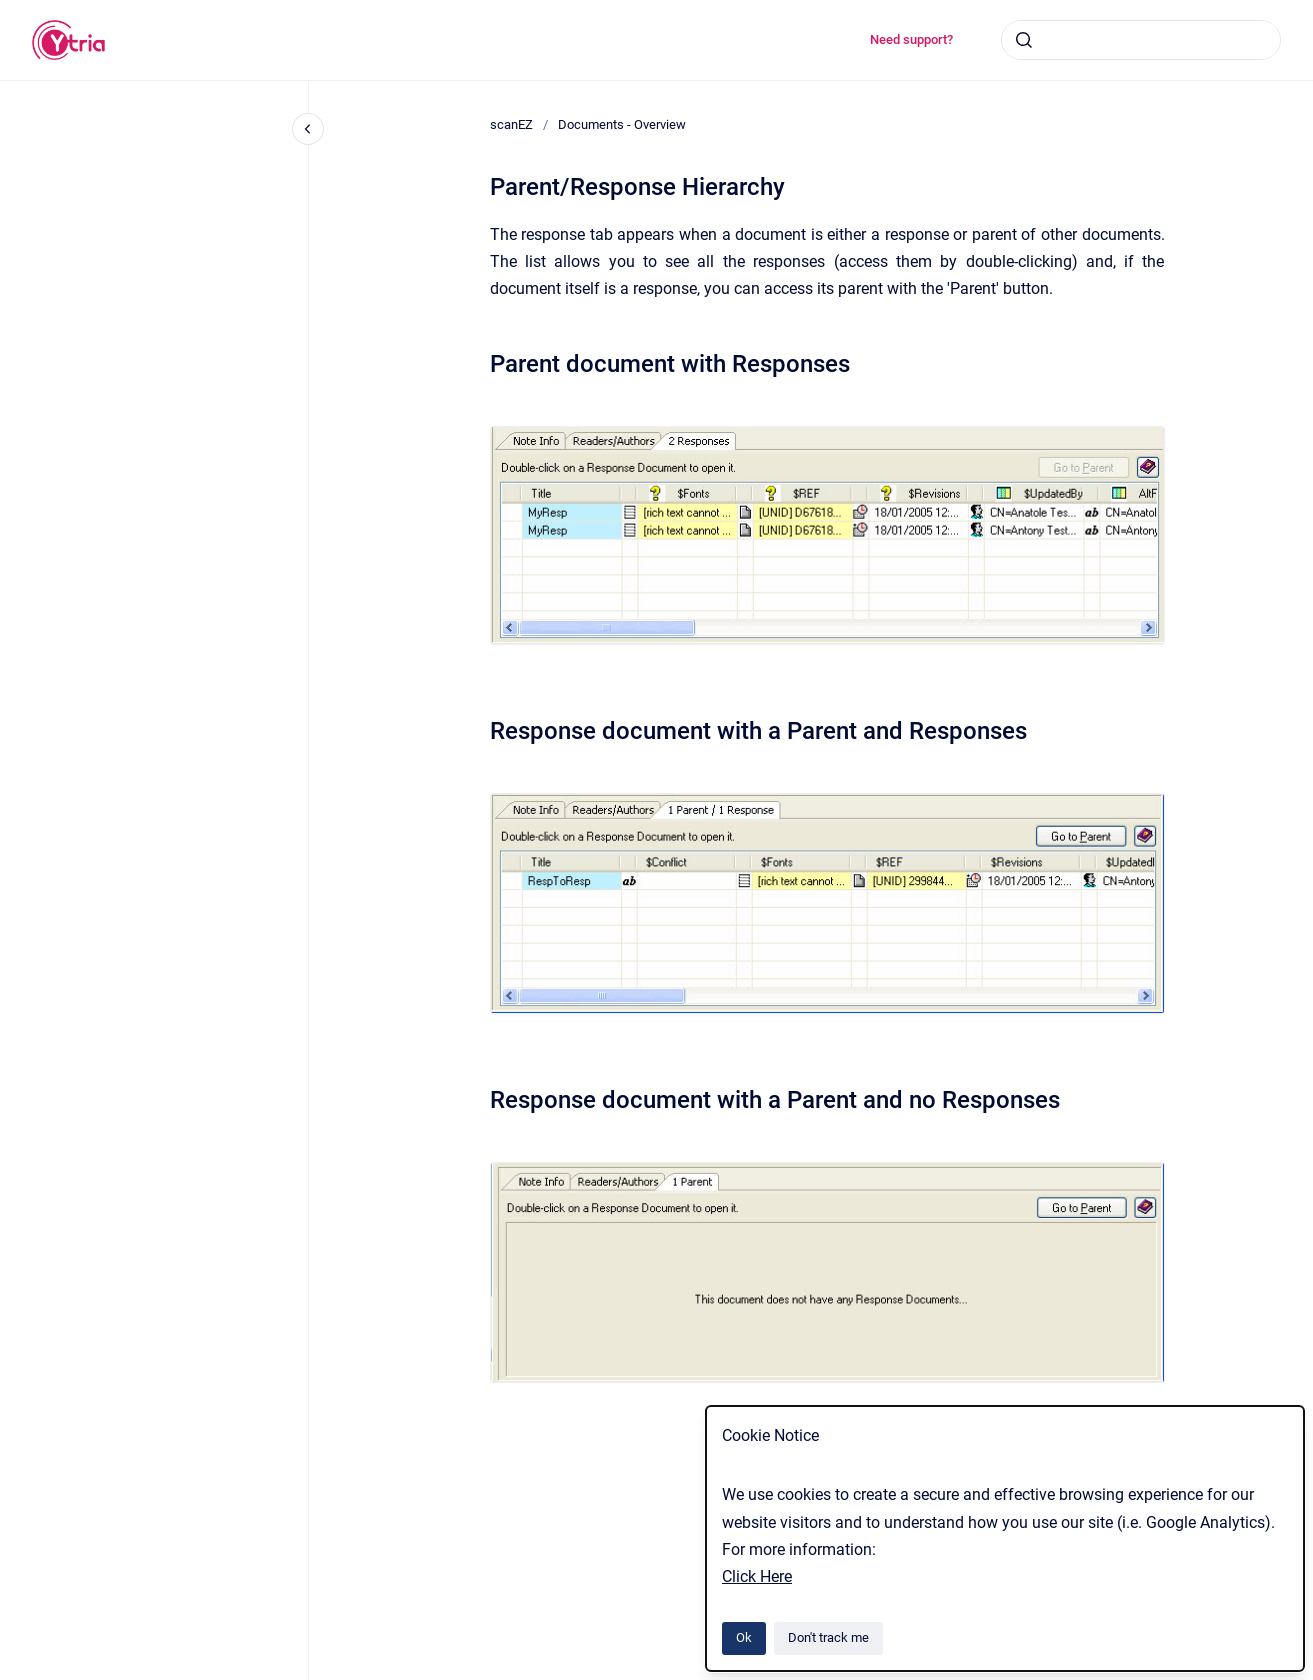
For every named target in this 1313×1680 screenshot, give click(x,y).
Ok (744, 1637)
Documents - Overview (622, 124)
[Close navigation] (308, 129)
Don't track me (828, 1637)
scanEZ (511, 124)
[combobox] (1141, 40)
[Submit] (1024, 40)
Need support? (911, 39)
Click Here (757, 1576)
